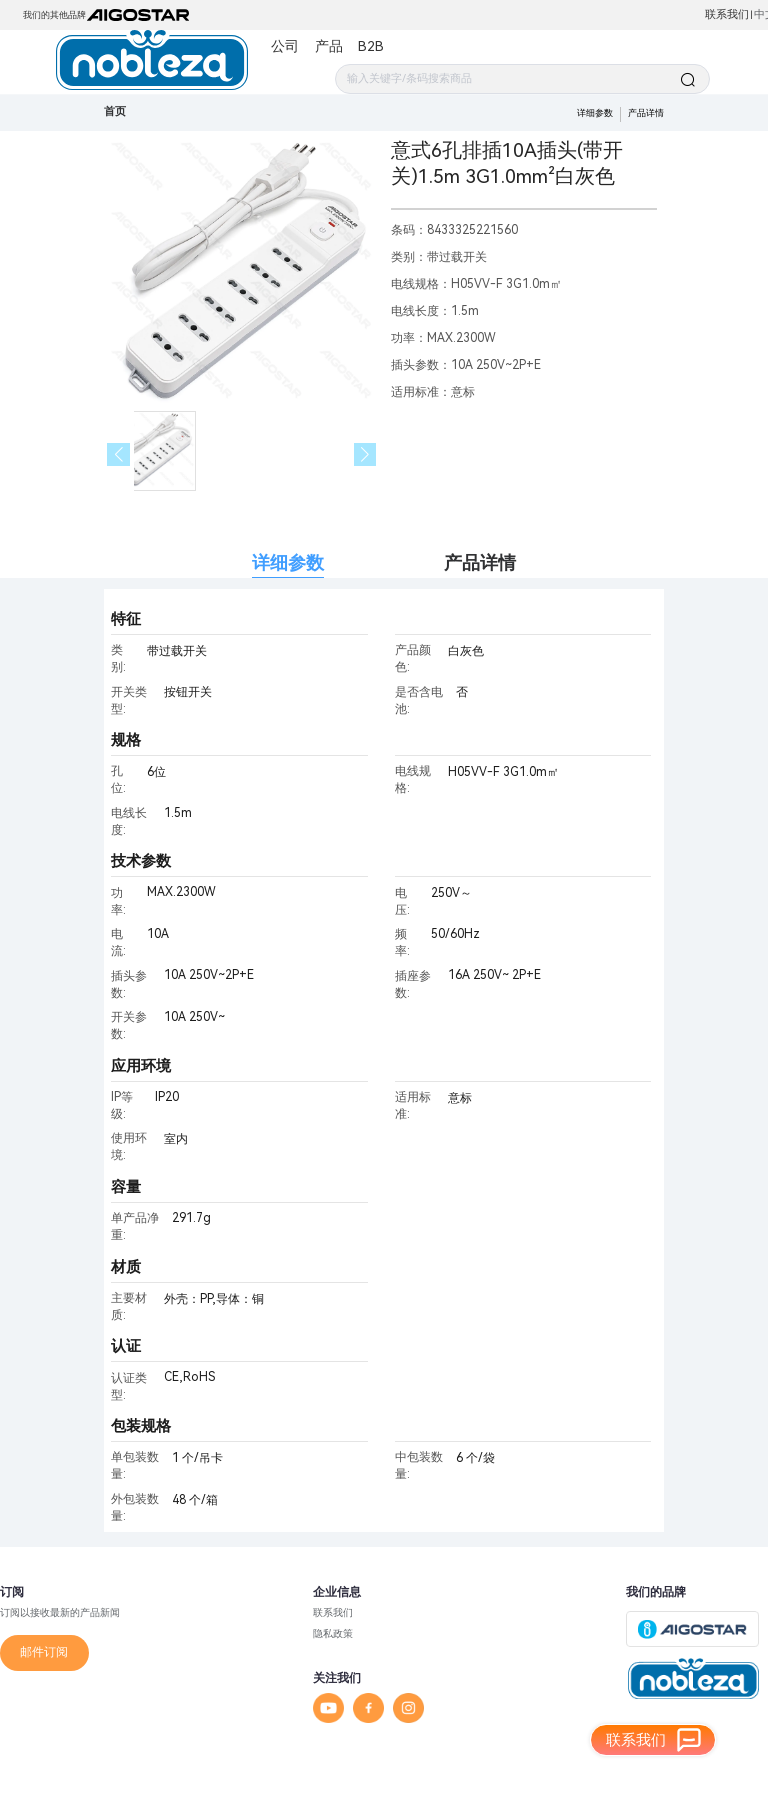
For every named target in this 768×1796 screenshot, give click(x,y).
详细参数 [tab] (288, 562)
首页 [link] (115, 111)
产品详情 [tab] (480, 562)
